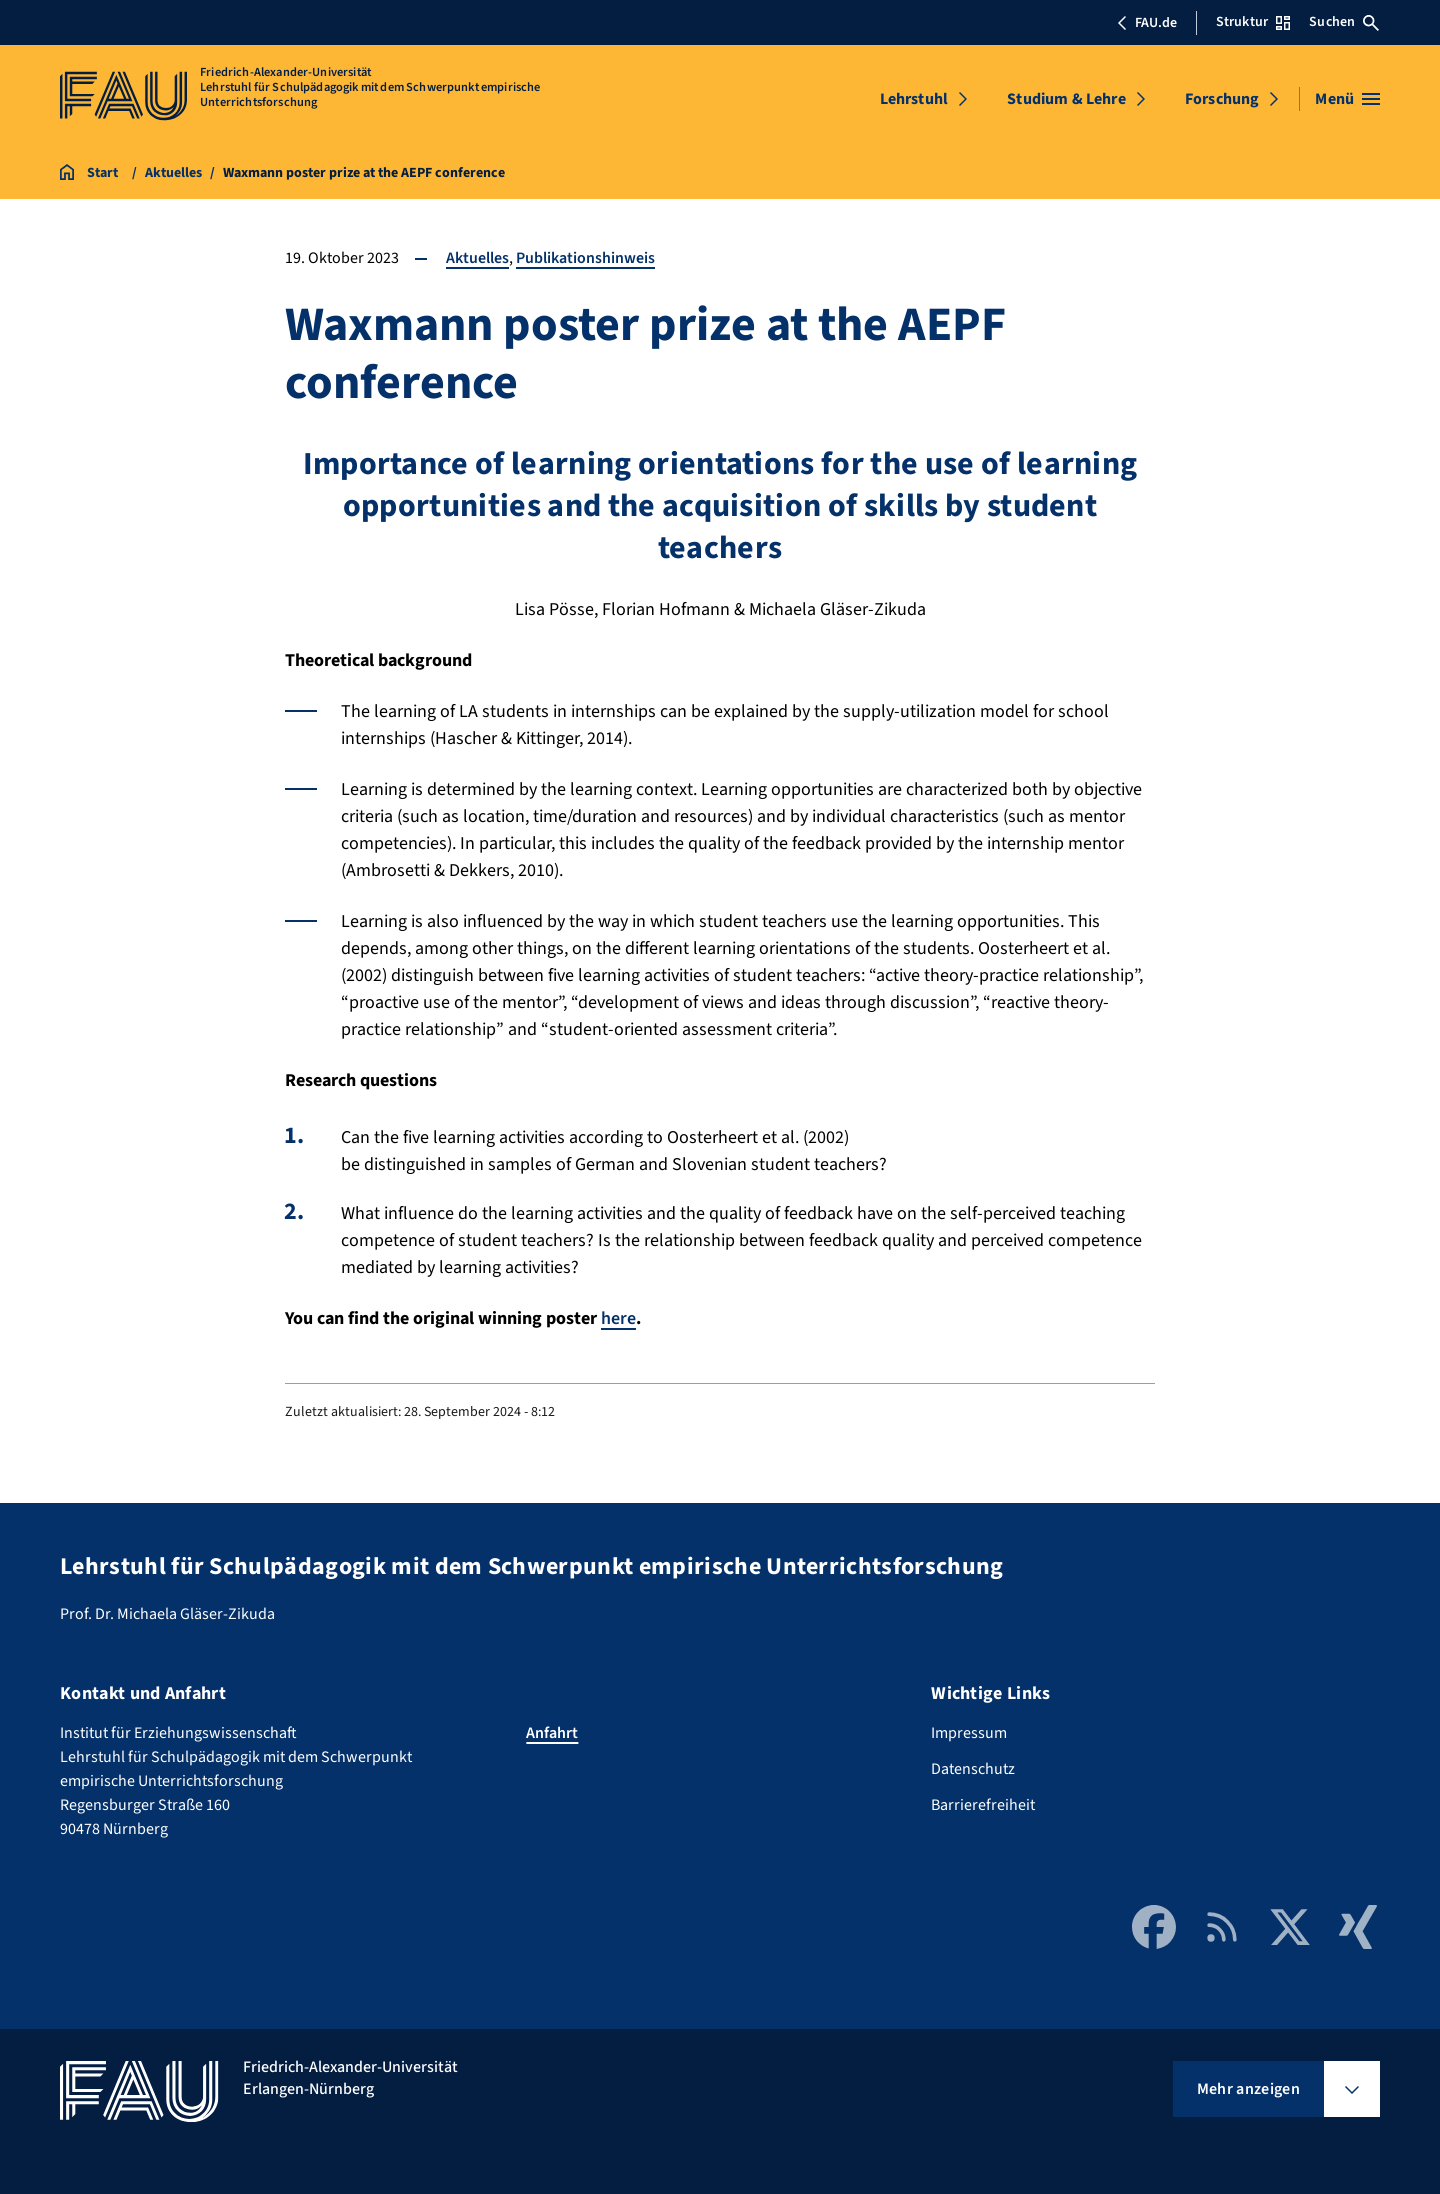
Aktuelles (477, 258)
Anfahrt (552, 1732)
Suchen (1344, 22)
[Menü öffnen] (1347, 99)
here (618, 1318)
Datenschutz (973, 1768)
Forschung (1222, 99)
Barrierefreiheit (983, 1804)
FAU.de (1147, 23)
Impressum (969, 1732)
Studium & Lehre (1066, 99)
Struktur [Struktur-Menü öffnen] (1253, 22)
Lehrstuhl (914, 99)
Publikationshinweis (585, 258)
